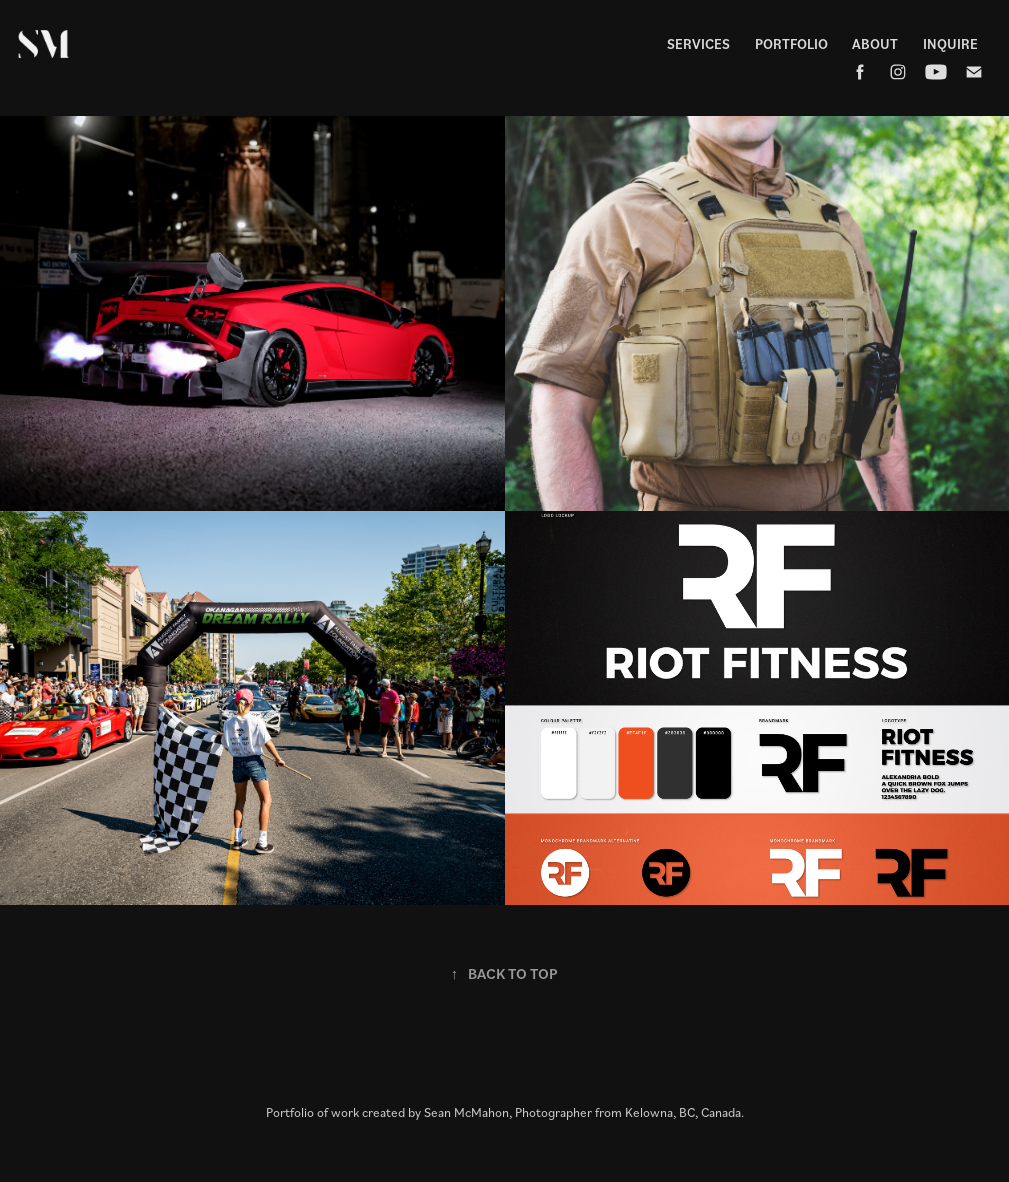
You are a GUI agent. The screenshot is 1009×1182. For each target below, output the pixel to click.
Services (698, 43)
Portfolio (791, 43)
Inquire (950, 43)
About (875, 43)
